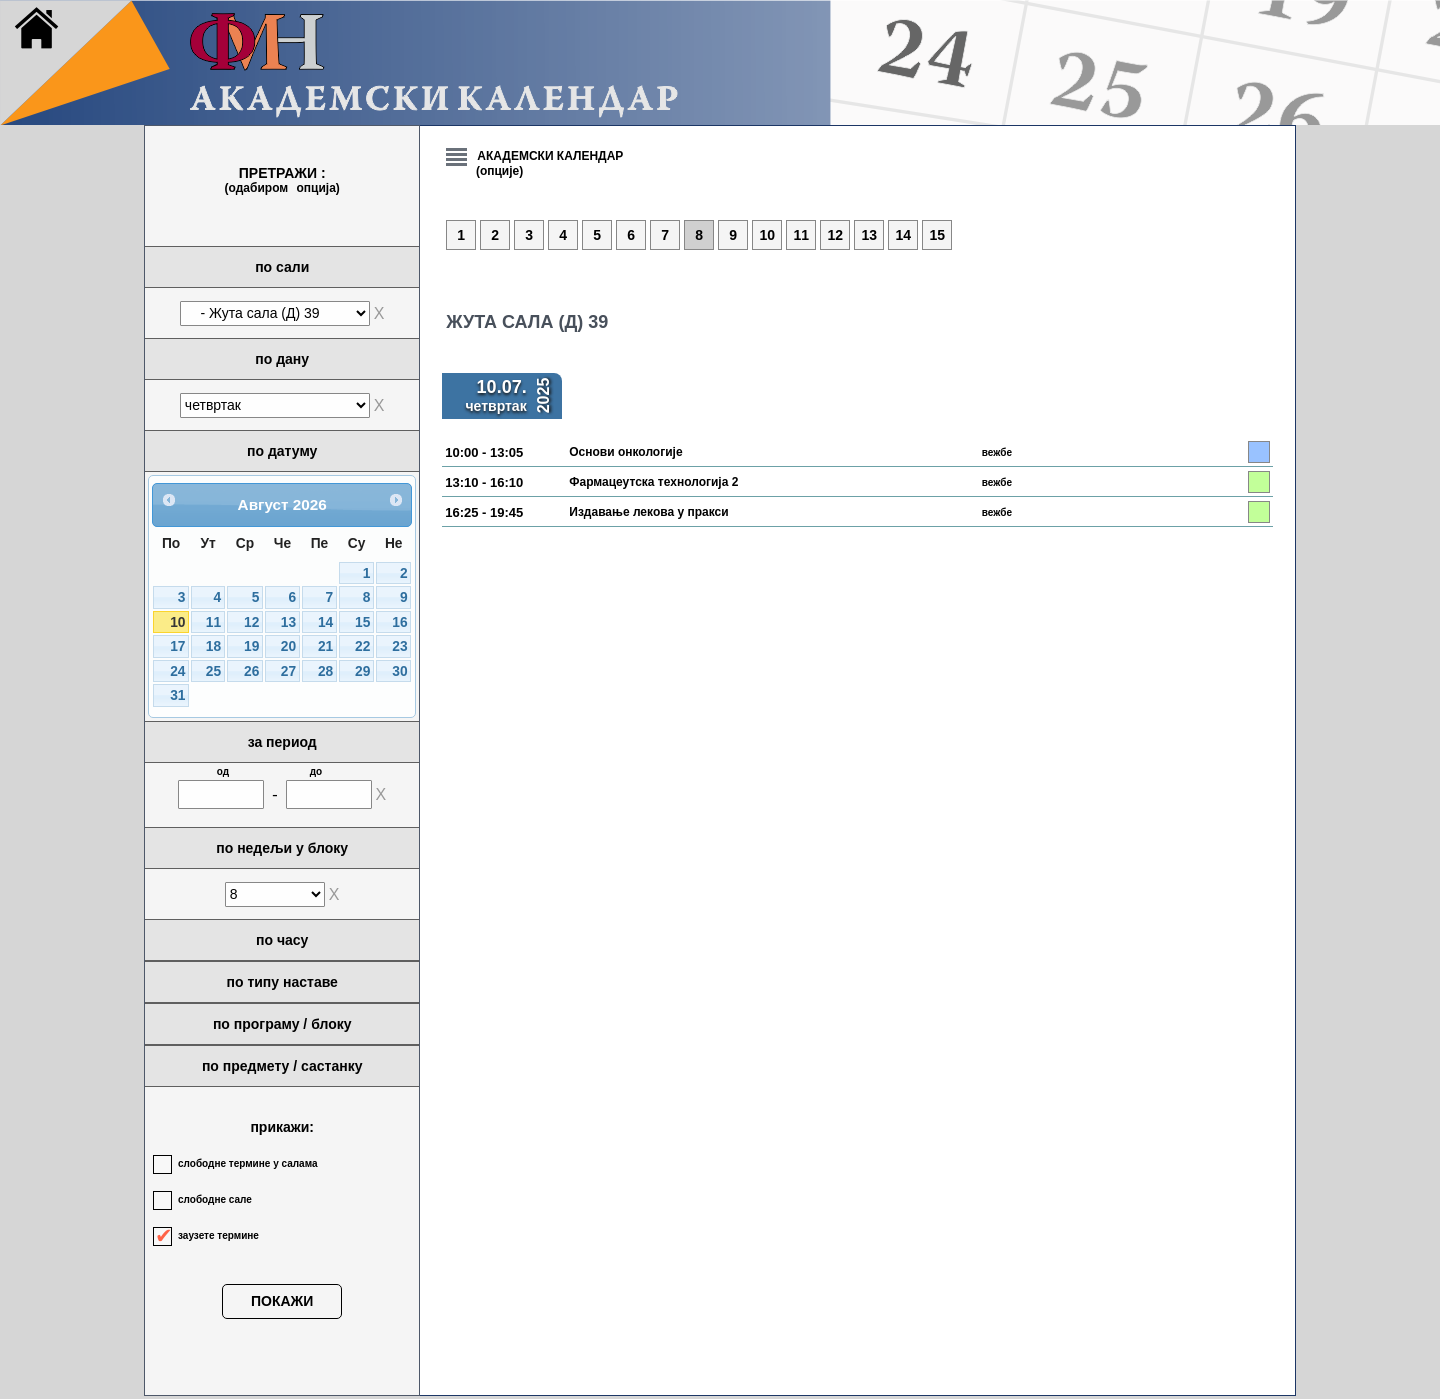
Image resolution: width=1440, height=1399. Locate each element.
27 (288, 671)
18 (213, 646)
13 (288, 622)
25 (213, 671)
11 (213, 622)
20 (288, 646)
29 (362, 671)
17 (177, 646)
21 (325, 646)
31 (177, 695)
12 (251, 622)
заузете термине (218, 1235)
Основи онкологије (625, 452)
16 (399, 622)
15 (362, 622)
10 (177, 622)
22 (362, 646)
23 (399, 646)
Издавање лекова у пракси (648, 512)
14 (325, 622)
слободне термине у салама (247, 1163)
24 (177, 671)
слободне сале (215, 1199)
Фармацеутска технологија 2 (653, 482)
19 (251, 646)
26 (251, 671)
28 (325, 671)
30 (399, 671)
